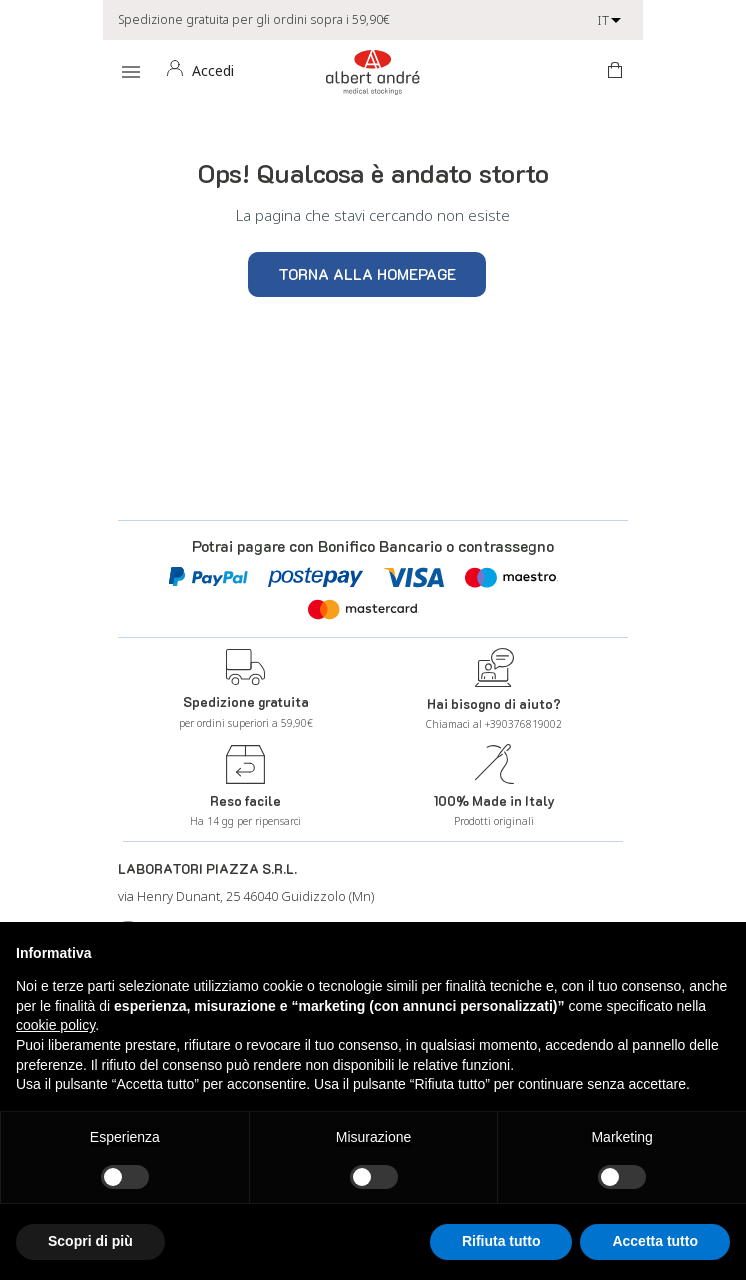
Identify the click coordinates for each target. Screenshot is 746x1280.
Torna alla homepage (367, 274)
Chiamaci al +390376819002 (494, 724)
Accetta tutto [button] (655, 1241)
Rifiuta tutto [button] (501, 1241)
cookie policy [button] (55, 1025)
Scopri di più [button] (90, 1241)
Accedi (213, 70)
